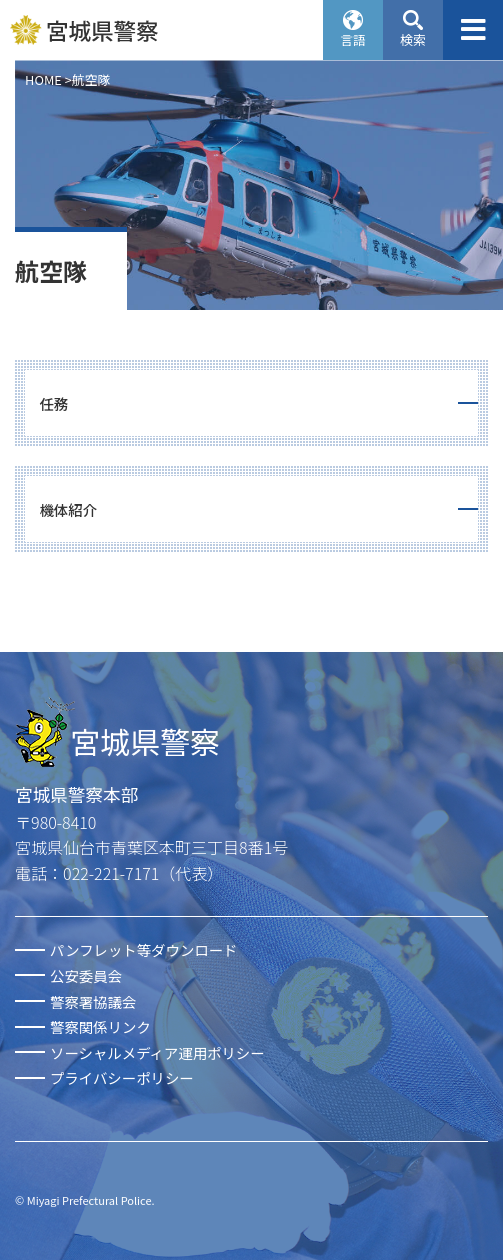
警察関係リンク (100, 1026)
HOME (43, 79)
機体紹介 (68, 509)
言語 (353, 39)
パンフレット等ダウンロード (143, 949)
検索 (413, 39)
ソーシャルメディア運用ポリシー (157, 1052)
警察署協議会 (93, 1001)
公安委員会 (86, 975)
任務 (53, 403)
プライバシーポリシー (122, 1077)
